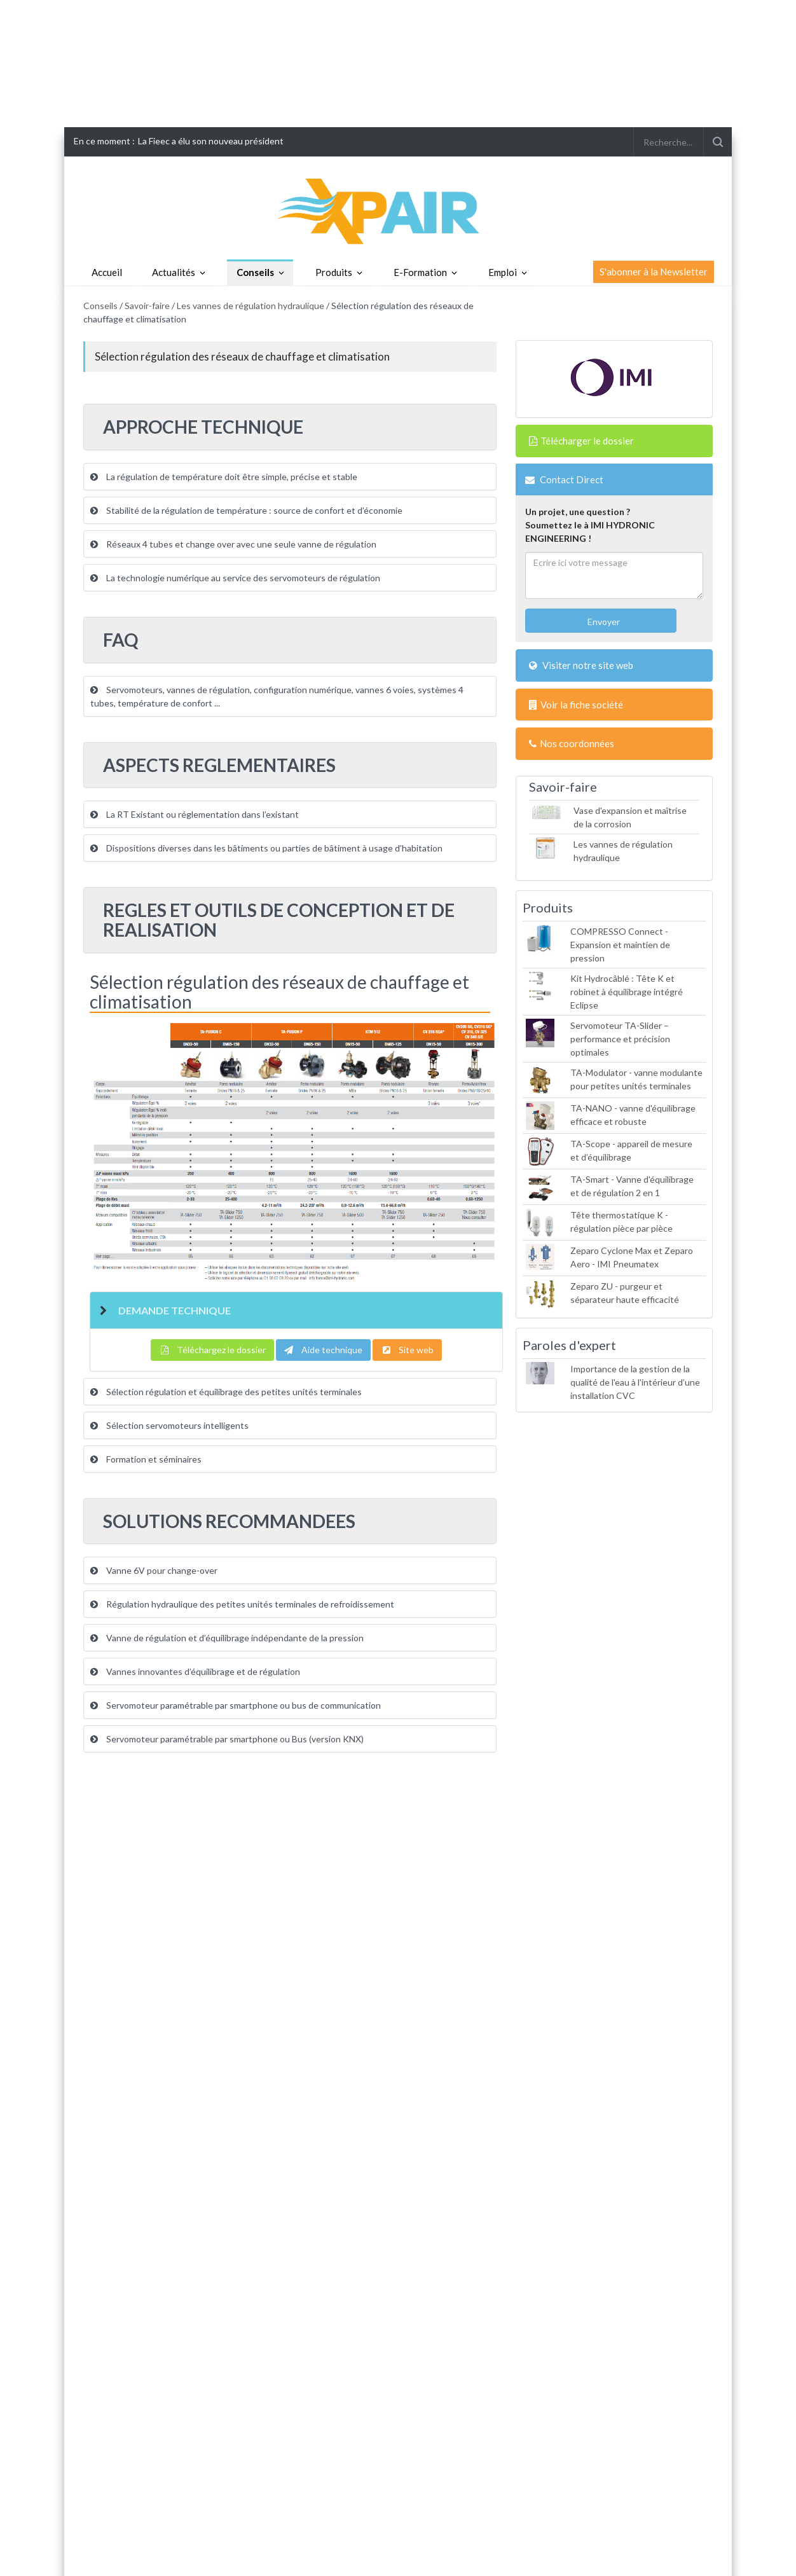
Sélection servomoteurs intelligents (169, 1425)
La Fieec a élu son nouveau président (211, 140)
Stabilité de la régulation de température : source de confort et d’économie (246, 510)
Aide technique (323, 1349)
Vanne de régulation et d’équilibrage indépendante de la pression (227, 1637)
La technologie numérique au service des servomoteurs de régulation (235, 577)
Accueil (107, 272)
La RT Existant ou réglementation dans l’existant (194, 814)
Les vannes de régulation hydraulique (250, 305)
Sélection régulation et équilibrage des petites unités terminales (226, 1391)
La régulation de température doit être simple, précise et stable (223, 476)
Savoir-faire (147, 305)
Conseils (255, 272)
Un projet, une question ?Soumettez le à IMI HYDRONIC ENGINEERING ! (590, 525)
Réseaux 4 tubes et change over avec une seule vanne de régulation (233, 544)
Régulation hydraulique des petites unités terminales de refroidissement (242, 1604)
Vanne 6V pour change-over (153, 1570)
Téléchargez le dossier (212, 1349)
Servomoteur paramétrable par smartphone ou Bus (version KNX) (227, 1738)
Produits (333, 272)
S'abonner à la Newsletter (654, 271)
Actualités (173, 272)
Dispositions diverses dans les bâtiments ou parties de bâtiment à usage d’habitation (266, 848)
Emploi (502, 272)
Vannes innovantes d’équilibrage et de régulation (195, 1671)
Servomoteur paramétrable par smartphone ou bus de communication (235, 1705)
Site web (407, 1349)
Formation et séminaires (146, 1459)
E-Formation (420, 272)
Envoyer (603, 621)
